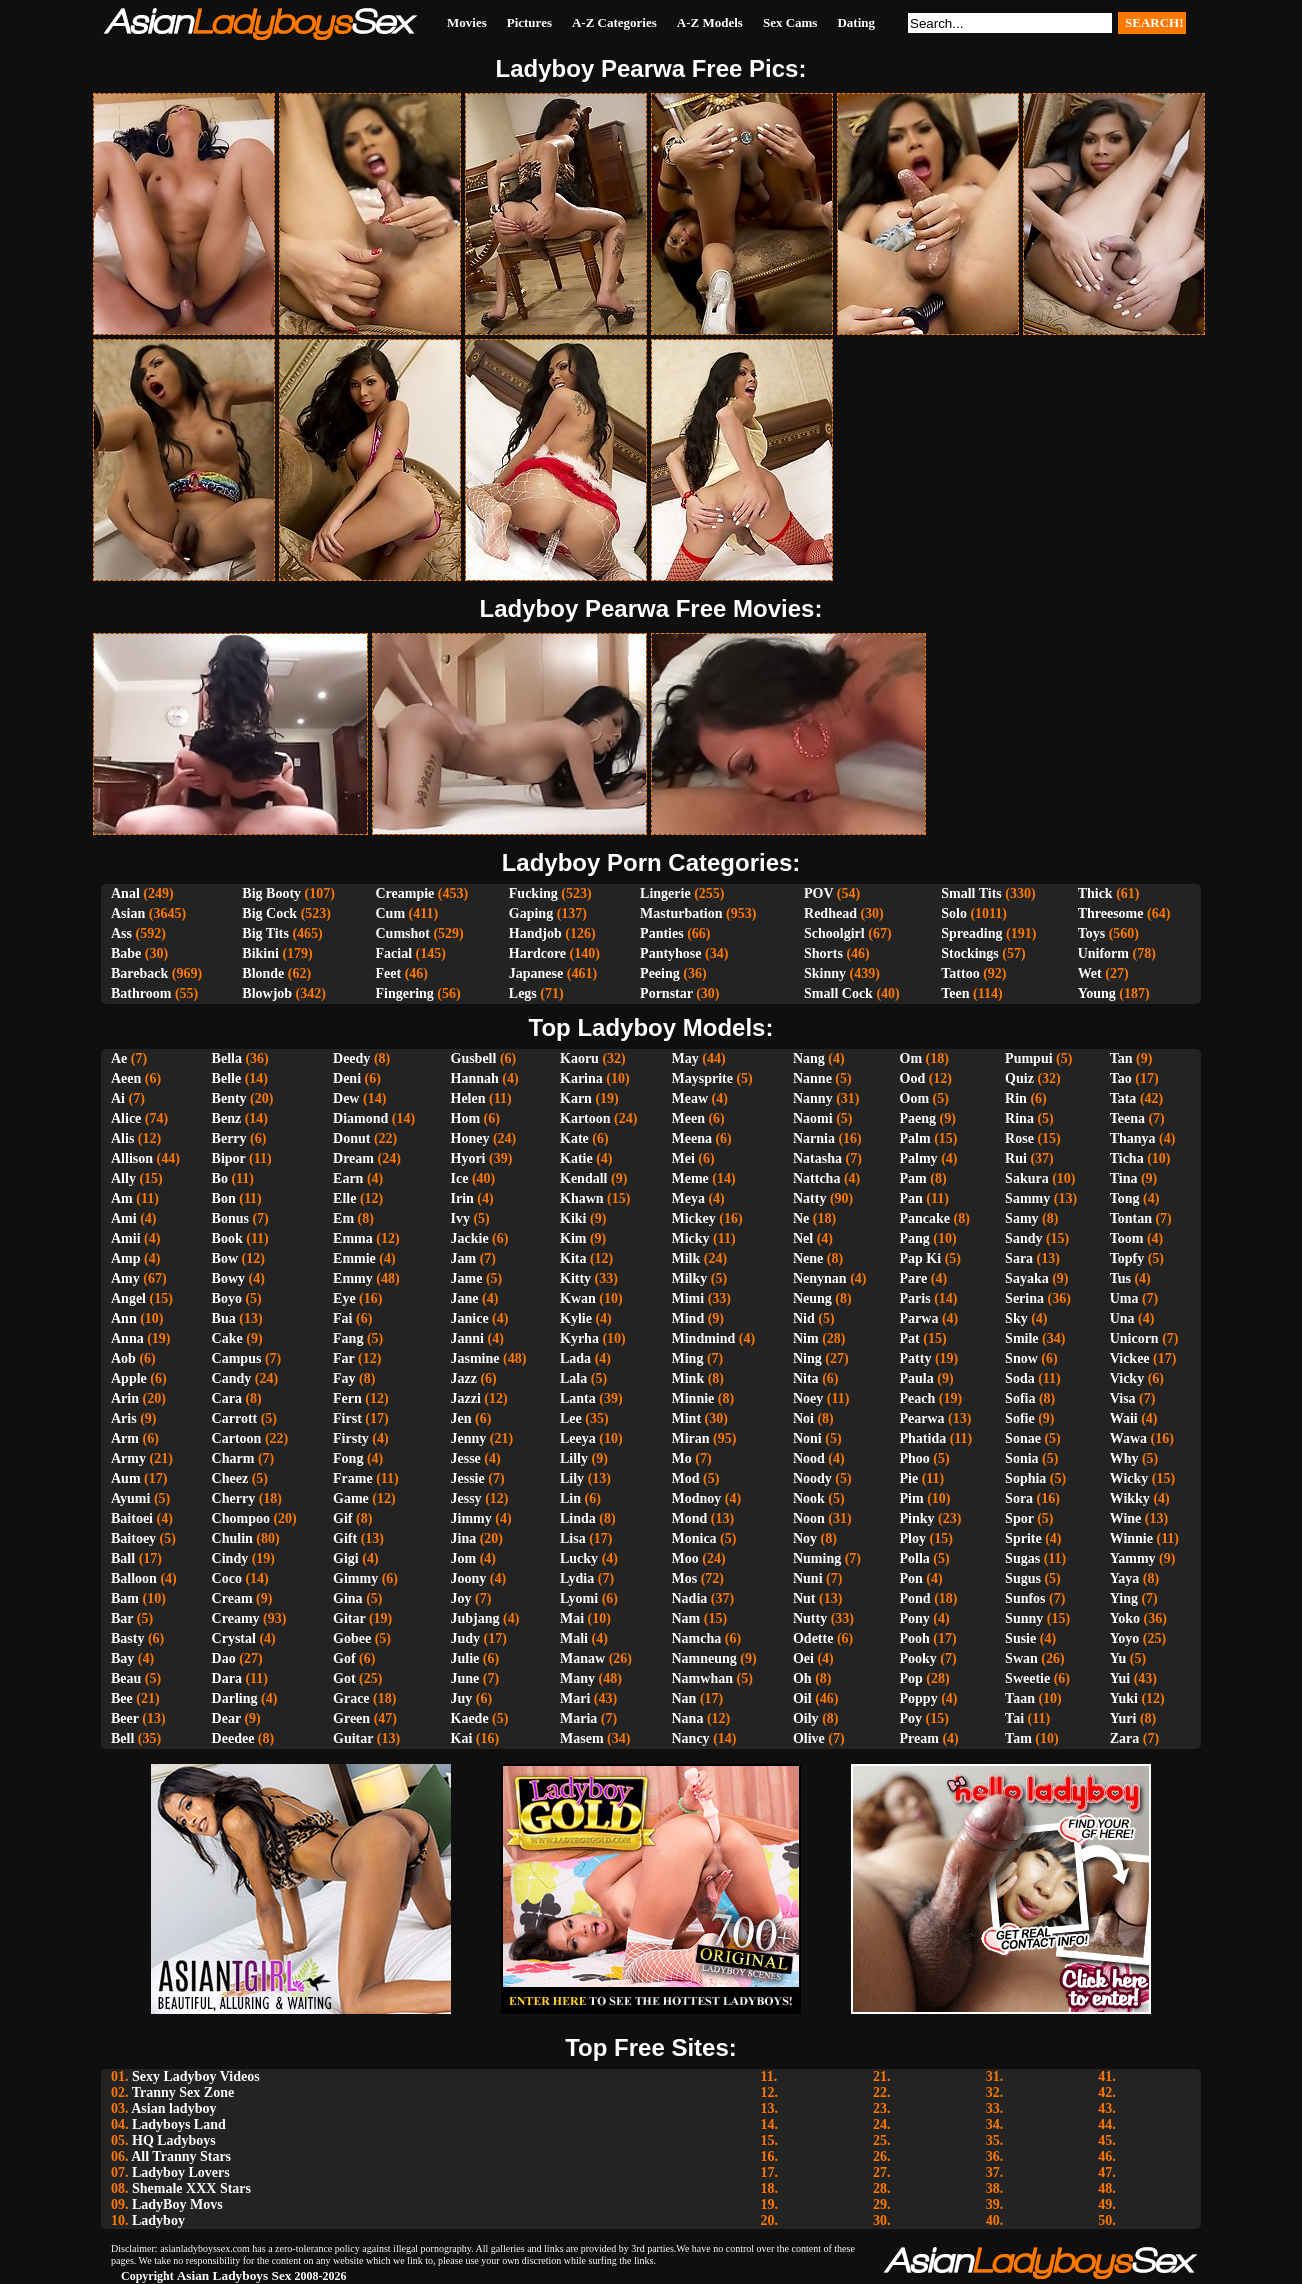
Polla (915, 1558)
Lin (570, 1498)
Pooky (918, 1658)
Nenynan (820, 1278)
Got (344, 1678)
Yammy (1133, 1558)
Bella (227, 1058)
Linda (578, 1518)
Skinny (825, 973)
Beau (126, 1678)
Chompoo (241, 1518)
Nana (688, 1718)
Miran (691, 1438)
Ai (118, 1098)
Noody (812, 1478)
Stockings (970, 953)
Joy (461, 1598)
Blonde (263, 973)
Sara (1019, 1258)
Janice (470, 1318)
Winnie (1131, 1538)
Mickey (694, 1218)
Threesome (1111, 913)
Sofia (1020, 1398)
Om (911, 1058)
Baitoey (133, 1538)
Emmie (354, 1258)
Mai (572, 1618)
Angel (128, 1298)
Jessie (468, 1478)
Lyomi (579, 1598)
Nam (686, 1618)
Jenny (469, 1438)
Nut (804, 1598)
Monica (694, 1538)
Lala (573, 1378)
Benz (227, 1118)
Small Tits (971, 893)
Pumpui (1028, 1058)
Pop (911, 1678)
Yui (1120, 1678)
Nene (808, 1258)
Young (1097, 993)
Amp (126, 1258)
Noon (809, 1518)
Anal (125, 893)
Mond (690, 1518)
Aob (123, 1358)
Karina (581, 1078)
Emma (353, 1238)
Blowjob (267, 993)
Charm (233, 1458)
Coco (227, 1578)
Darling (235, 1698)
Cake (227, 1338)
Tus (1120, 1278)
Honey (470, 1138)
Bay (122, 1658)
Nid (804, 1318)
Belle (227, 1078)
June (465, 1678)
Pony (915, 1618)
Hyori (468, 1158)
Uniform (1103, 953)
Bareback (139, 973)
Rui (1016, 1158)
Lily (572, 1478)
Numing (817, 1558)
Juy (462, 1698)
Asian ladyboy (173, 2108)
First (347, 1418)
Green (351, 1718)
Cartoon (237, 1438)
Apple (129, 1378)
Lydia (577, 1578)
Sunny (1024, 1618)
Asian (128, 913)
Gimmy (355, 1578)
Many (577, 1678)
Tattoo (960, 973)
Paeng (918, 1118)
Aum (126, 1478)
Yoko (1125, 1618)
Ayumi (130, 1498)
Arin (125, 1398)
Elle (344, 1198)
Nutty (810, 1618)
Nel (803, 1238)
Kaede (470, 1718)
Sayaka (1027, 1278)
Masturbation (681, 913)
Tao (1121, 1078)
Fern (347, 1398)
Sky (1016, 1318)
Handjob (535, 933)
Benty (229, 1098)
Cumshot (402, 933)
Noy (805, 1538)
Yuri (1123, 1718)
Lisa (573, 1538)
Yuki (1124, 1698)
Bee (122, 1698)
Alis (122, 1138)
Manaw (582, 1658)
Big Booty (271, 893)
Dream (353, 1158)
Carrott (235, 1418)
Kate (574, 1138)
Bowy (228, 1278)
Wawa (1128, 1438)
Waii (1124, 1418)
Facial (393, 953)
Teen (955, 993)
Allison (132, 1158)
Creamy (236, 1618)
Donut (351, 1138)
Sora (1019, 1498)
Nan (684, 1698)
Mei (683, 1158)
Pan (911, 1198)
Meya (688, 1198)
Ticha (1127, 1158)
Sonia (1021, 1458)
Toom (1127, 1238)
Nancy (691, 1738)
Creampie (404, 893)
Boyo (227, 1298)
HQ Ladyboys (174, 2140)
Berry (229, 1138)
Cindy (230, 1558)
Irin (462, 1198)
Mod (686, 1478)
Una (1122, 1318)
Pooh (915, 1638)
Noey (808, 1398)
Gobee (352, 1638)
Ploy (913, 1538)
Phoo (915, 1458)
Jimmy (471, 1518)
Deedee (233, 1738)
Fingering (404, 993)
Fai (342, 1318)
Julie (465, 1658)
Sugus (1023, 1578)
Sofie (1020, 1418)
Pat (910, 1338)
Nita (806, 1378)
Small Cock (838, 993)
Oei (803, 1658)
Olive (809, 1738)
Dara (227, 1678)
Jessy (466, 1498)
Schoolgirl (834, 933)
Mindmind (704, 1338)
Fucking (533, 893)
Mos (685, 1578)
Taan (1020, 1698)
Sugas (1022, 1558)
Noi (803, 1418)
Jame (467, 1278)
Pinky (917, 1518)
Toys (1092, 933)
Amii (126, 1238)
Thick (1095, 893)
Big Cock (269, 913)
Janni (467, 1338)
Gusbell (474, 1058)
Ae (119, 1058)
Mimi (688, 1298)
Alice (126, 1118)
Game (351, 1498)
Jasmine (475, 1358)
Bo (220, 1178)
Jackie (470, 1238)
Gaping (531, 913)
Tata (1123, 1098)
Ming (688, 1358)
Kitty (575, 1278)
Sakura (1027, 1178)
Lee (571, 1418)
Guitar (353, 1738)
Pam (913, 1178)
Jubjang (475, 1618)
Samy (1021, 1218)
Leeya (578, 1438)
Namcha (697, 1638)
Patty (916, 1358)
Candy (232, 1378)
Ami (124, 1218)
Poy (911, 1718)
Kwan (578, 1298)
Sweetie (1027, 1678)
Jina (464, 1538)
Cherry (234, 1498)
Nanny (813, 1098)
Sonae (1023, 1438)
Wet (1090, 973)
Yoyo (1125, 1638)
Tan (1121, 1058)
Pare (914, 1278)
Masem (582, 1738)
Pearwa (922, 1418)
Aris (124, 1418)
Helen (468, 1098)
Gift (345, 1538)
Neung (812, 1298)
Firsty (351, 1438)
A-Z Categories (614, 22)
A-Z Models (710, 22)
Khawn (582, 1198)
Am (122, 1198)
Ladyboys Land (179, 2124)
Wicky (1129, 1478)
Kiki (573, 1218)
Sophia (1025, 1478)
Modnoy (697, 1498)
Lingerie (665, 893)
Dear (226, 1718)
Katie (576, 1158)
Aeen (126, 1078)
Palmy (919, 1158)
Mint (687, 1418)
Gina (348, 1598)
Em (343, 1218)
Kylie (576, 1318)
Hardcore (537, 953)
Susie (1020, 1638)
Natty (809, 1198)
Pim (912, 1498)
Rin (1016, 1098)
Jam (464, 1258)
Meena (692, 1138)
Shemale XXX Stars (191, 2188)
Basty (127, 1638)
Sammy (1027, 1198)
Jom (464, 1558)
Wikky (1130, 1498)
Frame (353, 1478)
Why (1124, 1458)
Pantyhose (670, 953)
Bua (224, 1318)
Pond (915, 1598)
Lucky (579, 1558)
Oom (915, 1098)
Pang (915, 1238)
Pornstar (666, 993)
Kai (462, 1738)
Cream (232, 1598)
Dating (856, 22)
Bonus (230, 1218)
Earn (348, 1178)
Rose (1019, 1138)
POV (818, 893)
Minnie (693, 1398)
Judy (466, 1638)
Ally (123, 1178)
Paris (915, 1298)
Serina (1024, 1298)
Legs (523, 993)
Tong (1125, 1198)
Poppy (919, 1698)
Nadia (690, 1598)
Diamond (360, 1118)
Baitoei (132, 1518)
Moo (685, 1558)
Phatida (923, 1438)
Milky (690, 1278)
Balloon (134, 1578)
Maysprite (702, 1078)
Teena (1127, 1118)
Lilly (574, 1458)
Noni (807, 1438)
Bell (122, 1738)
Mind (688, 1318)
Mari (575, 1698)
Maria (578, 1718)
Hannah (475, 1078)
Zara (1125, 1738)
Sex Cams (790, 22)
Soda (1020, 1378)
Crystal (234, 1638)
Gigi (346, 1558)
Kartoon (585, 1118)
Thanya (1133, 1138)
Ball (123, 1558)
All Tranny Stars (181, 2156)
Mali (574, 1638)
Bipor (229, 1158)
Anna (127, 1338)
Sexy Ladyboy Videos (196, 2076)
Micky (691, 1238)
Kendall (583, 1178)
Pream (919, 1738)
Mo (682, 1458)
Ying (1124, 1598)
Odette (813, 1638)
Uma (1124, 1298)
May (685, 1058)
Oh (802, 1678)
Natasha (817, 1158)
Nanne (812, 1078)
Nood (809, 1458)
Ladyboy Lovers (181, 2172)
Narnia (814, 1138)
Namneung (704, 1658)
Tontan (1131, 1218)
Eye (344, 1298)
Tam (1018, 1738)
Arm (125, 1438)
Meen (688, 1118)
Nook (809, 1498)
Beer (125, 1718)
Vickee (1130, 1358)
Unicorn (1134, 1338)
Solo (954, 913)
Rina (1019, 1118)
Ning (807, 1358)
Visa (1123, 1398)
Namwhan (702, 1678)
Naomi (813, 1118)
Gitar (349, 1618)
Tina (1124, 1178)
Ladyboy (158, 2220)
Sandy (1023, 1238)
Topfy (1127, 1258)
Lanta (578, 1398)
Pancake (925, 1218)
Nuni (808, 1578)
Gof (344, 1658)
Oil (802, 1698)
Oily (806, 1718)
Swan (1021, 1658)
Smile (1021, 1338)
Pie (909, 1478)
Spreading (971, 933)
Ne (801, 1218)
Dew (346, 1098)
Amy (125, 1278)
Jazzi (466, 1398)
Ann (124, 1318)
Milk (686, 1258)
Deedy (351, 1058)
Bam (125, 1598)
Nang (809, 1058)
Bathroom (141, 993)
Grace (351, 1698)
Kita (573, 1258)
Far (344, 1358)
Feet (388, 973)
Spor (1019, 1518)
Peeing (660, 973)
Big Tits (265, 933)
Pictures (529, 22)
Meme (690, 1178)
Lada (575, 1358)
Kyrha (579, 1338)
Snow (1021, 1358)
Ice (460, 1178)
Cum (390, 913)
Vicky (1127, 1378)
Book (227, 1238)
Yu (1118, 1658)
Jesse (466, 1458)
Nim (806, 1338)
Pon (911, 1578)
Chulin (232, 1538)
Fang (348, 1338)
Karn (576, 1098)
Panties (662, 933)
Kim (573, 1238)
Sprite (1023, 1538)
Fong (348, 1458)
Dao (224, 1658)
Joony (469, 1578)
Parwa (919, 1318)
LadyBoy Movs (177, 2204)
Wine (1126, 1518)
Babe (126, 953)
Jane (465, 1298)
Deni (347, 1078)
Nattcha (816, 1178)
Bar (122, 1618)
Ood (913, 1078)
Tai (1014, 1718)
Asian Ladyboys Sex (234, 2275)
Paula (917, 1378)
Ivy (460, 1218)
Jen (461, 1418)
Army (128, 1458)
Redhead (830, 913)
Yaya (1125, 1578)
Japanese (536, 973)
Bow (225, 1258)
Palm (915, 1138)
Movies (467, 22)
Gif (342, 1518)
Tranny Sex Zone (183, 2092)
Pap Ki (921, 1258)
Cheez (230, 1478)
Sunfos (1025, 1598)
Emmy (353, 1278)
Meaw (690, 1098)
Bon (224, 1198)
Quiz (1019, 1078)
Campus (237, 1358)
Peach (918, 1398)
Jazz (464, 1378)
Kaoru (579, 1058)
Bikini (260, 953)
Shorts (823, 953)
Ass (121, 933)
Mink (688, 1378)
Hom (466, 1118)
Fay (344, 1378)
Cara (227, 1398)
